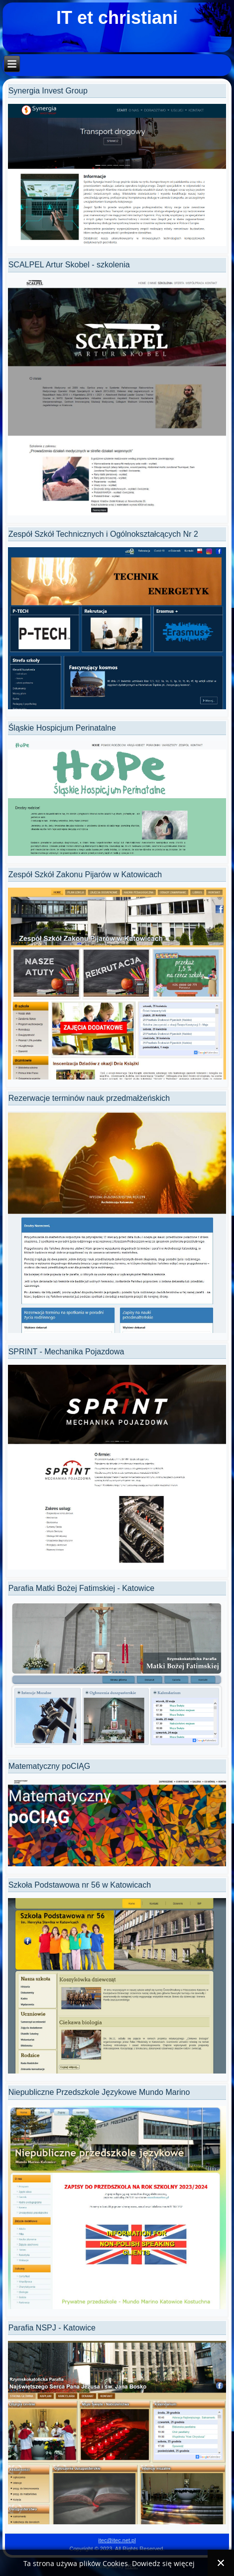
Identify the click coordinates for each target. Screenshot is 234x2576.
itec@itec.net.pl (116, 2540)
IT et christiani (117, 17)
